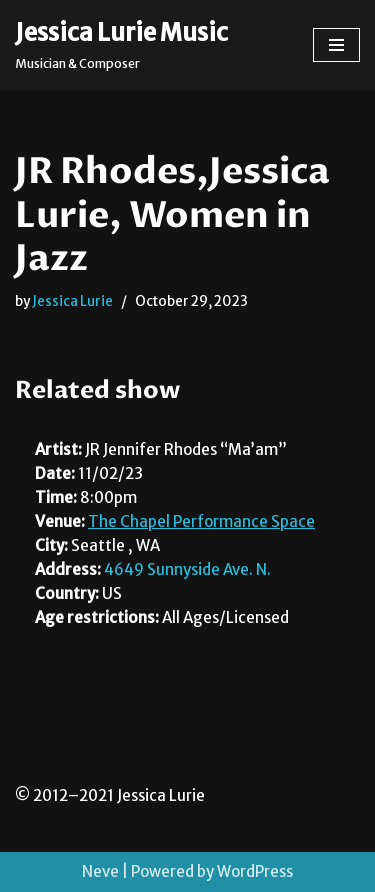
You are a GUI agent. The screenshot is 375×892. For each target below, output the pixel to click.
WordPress (255, 871)
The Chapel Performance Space (201, 521)
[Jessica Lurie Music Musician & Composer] (121, 45)
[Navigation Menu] (336, 45)
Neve (100, 871)
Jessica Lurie (72, 301)
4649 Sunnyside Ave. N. (187, 569)
